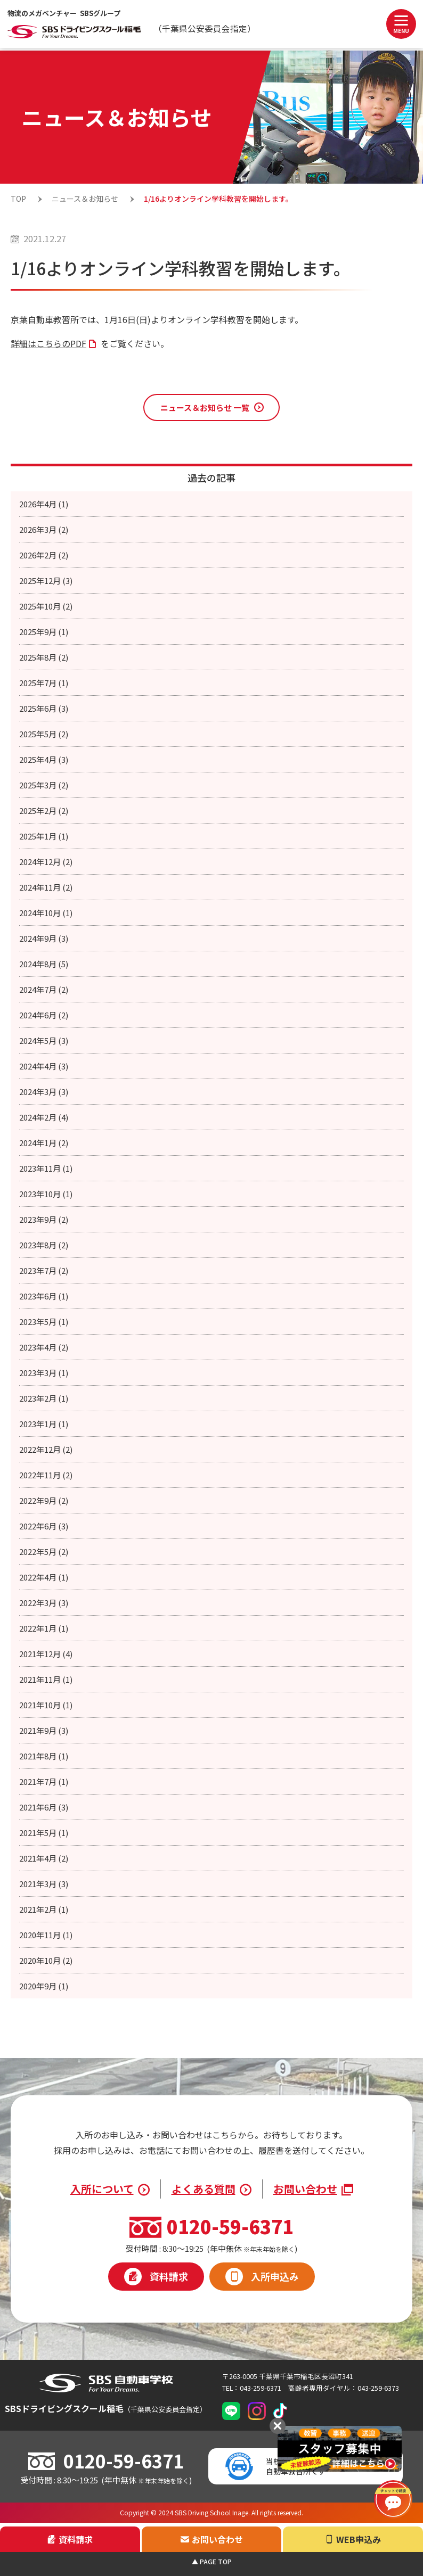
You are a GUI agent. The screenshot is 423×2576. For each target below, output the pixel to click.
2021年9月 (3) (43, 1730)
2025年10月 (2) (45, 606)
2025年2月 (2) (43, 810)
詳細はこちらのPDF (48, 343)
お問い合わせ (305, 2188)
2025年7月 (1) (43, 682)
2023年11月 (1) (45, 1168)
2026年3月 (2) (43, 529)
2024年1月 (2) (43, 1142)
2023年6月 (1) (43, 1296)
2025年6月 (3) (43, 708)
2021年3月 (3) (43, 1883)
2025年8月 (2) (43, 657)
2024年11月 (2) (45, 887)
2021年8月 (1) (43, 1756)
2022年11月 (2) (45, 1474)
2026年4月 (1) (43, 503)
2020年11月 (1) (45, 1934)
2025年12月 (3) (45, 580)
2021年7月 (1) (43, 1781)
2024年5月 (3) (43, 1040)
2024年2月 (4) (43, 1117)
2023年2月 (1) (43, 1398)
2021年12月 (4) (45, 1653)
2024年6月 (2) (43, 1014)
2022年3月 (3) (43, 1602)
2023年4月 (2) (43, 1347)
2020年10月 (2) (45, 1960)
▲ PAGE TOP (212, 2561)
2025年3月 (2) (43, 785)
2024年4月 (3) (43, 1066)
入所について (102, 2188)
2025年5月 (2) (43, 733)
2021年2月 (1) (43, 1909)
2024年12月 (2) (45, 861)
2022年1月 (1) (43, 1628)
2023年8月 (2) (43, 1244)
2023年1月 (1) (43, 1423)
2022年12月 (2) (45, 1449)
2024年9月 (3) (43, 938)
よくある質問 (203, 2188)
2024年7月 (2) (43, 989)
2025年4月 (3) (43, 759)
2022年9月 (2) (43, 1500)
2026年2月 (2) (43, 555)
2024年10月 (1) (45, 912)
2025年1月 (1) (43, 836)
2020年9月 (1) (43, 1985)
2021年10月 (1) (45, 1704)
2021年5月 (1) (43, 1832)
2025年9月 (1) (43, 631)
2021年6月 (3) (43, 1807)
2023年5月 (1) (43, 1321)
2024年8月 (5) (43, 963)
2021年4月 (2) (43, 1858)
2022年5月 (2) (43, 1551)
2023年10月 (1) (45, 1193)
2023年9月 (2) (43, 1219)
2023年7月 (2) (43, 1270)
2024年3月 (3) (43, 1091)
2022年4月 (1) (43, 1577)
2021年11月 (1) (45, 1679)
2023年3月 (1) (43, 1372)
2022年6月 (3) (43, 1526)
